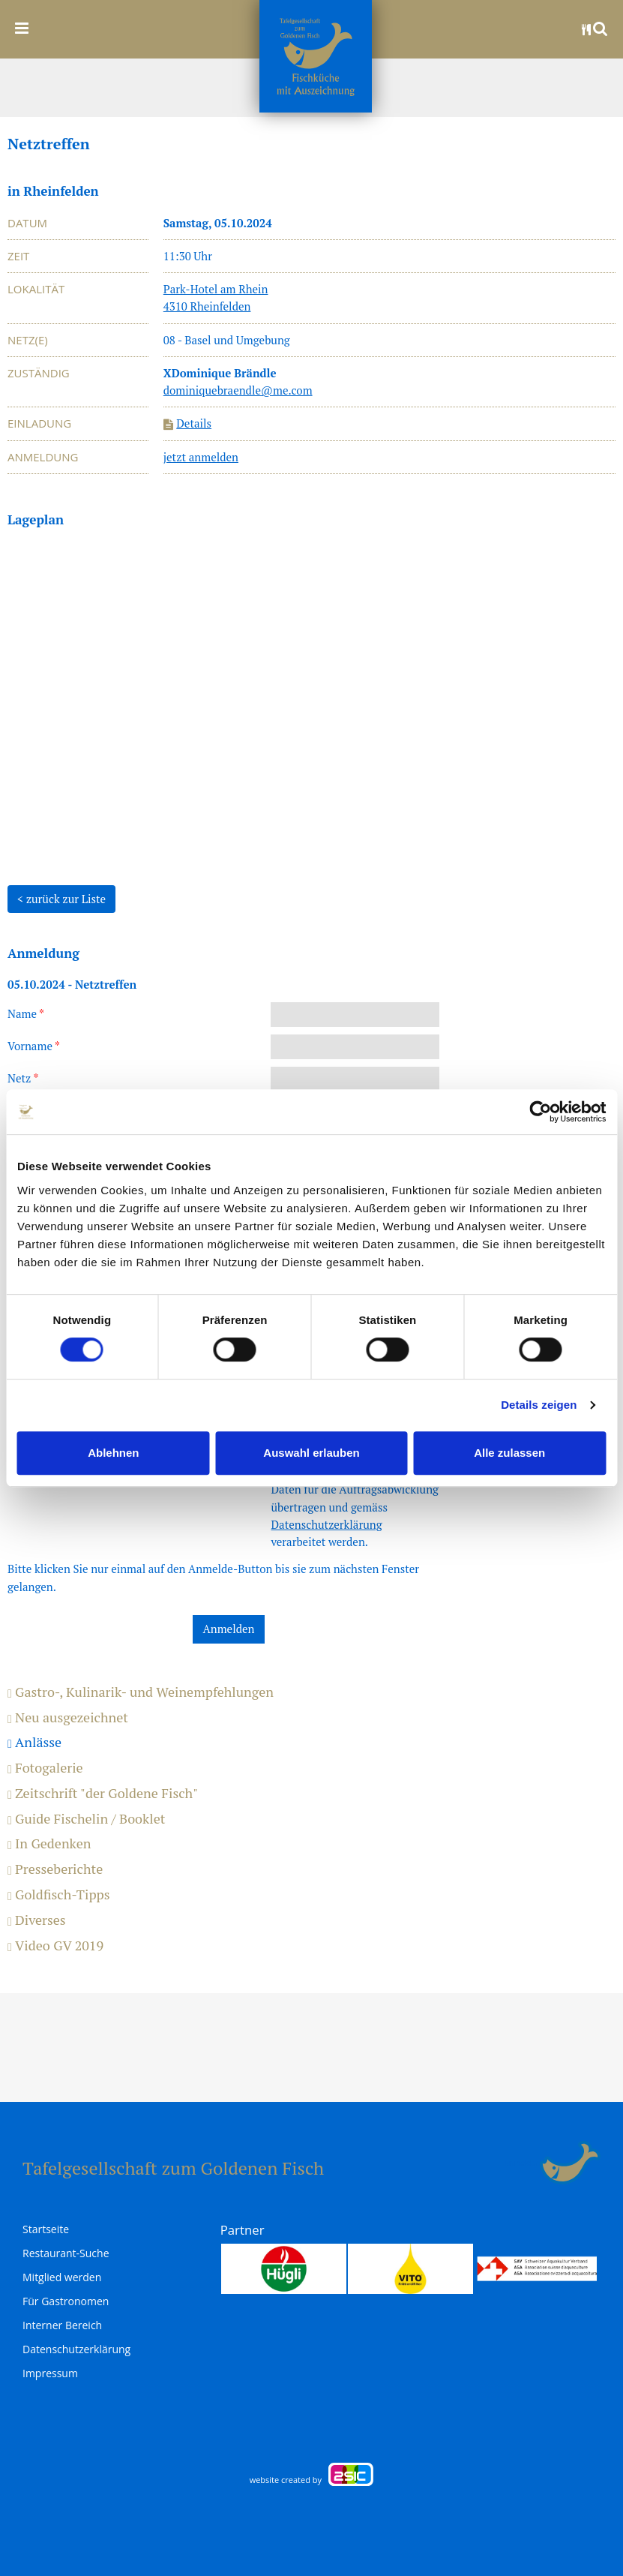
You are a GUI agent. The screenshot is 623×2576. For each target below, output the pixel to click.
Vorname (33, 1045)
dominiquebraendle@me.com (238, 390)
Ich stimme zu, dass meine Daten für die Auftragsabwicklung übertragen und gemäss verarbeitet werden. (355, 1506)
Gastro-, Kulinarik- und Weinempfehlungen (140, 1692)
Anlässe (34, 1742)
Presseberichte (55, 1869)
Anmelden (229, 1628)
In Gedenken (49, 1843)
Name (25, 1013)
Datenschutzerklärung (326, 1524)
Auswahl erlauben (311, 1452)
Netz (22, 1077)
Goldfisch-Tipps (58, 1894)
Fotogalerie (45, 1768)
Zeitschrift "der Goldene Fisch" (102, 1793)
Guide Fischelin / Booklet (86, 1819)
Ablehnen (113, 1452)
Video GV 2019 (55, 1945)
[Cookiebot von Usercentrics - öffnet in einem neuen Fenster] (540, 1111)
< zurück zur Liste (61, 898)
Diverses (36, 1920)
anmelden (522, 2162)
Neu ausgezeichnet (67, 1717)
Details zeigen (539, 1404)
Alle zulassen (509, 1452)
